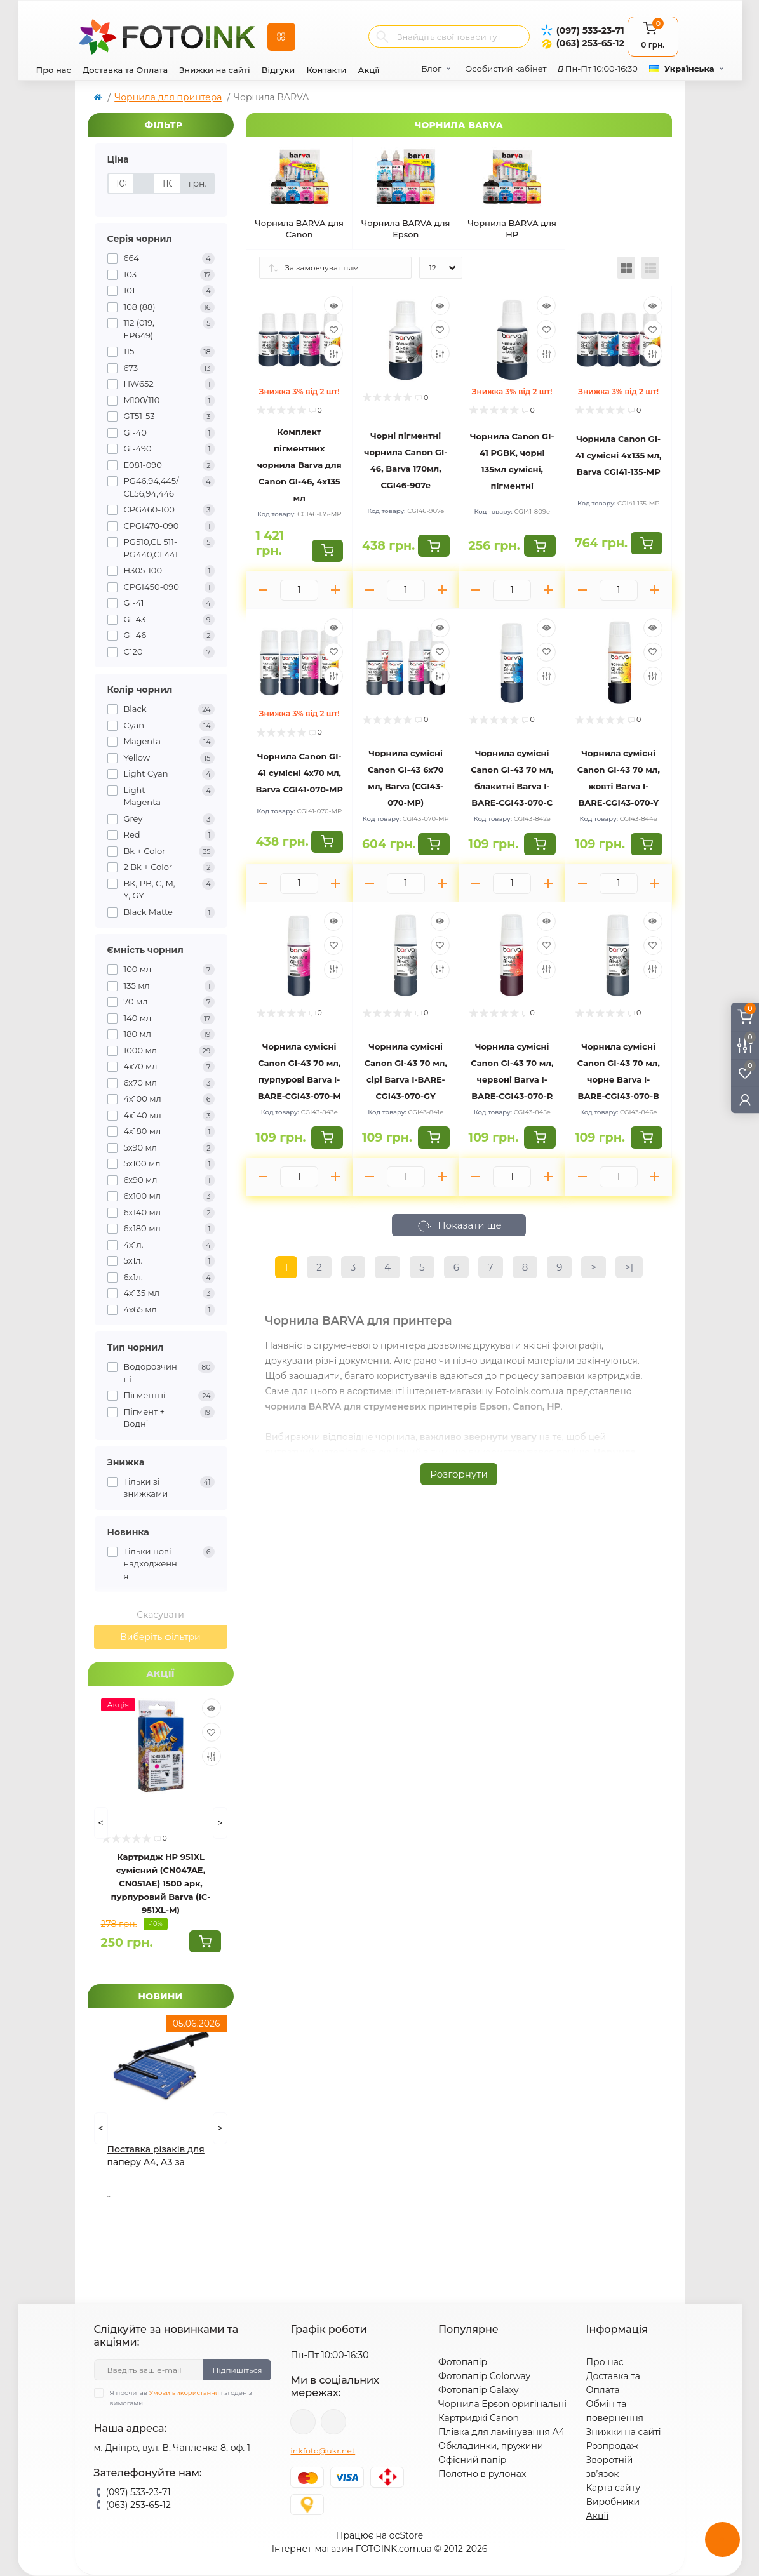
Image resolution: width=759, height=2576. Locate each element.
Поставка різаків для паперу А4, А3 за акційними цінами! (156, 2156)
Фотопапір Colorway (484, 2376)
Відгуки (278, 70)
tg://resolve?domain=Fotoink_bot (333, 2421)
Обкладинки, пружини (491, 2446)
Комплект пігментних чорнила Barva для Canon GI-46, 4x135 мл (299, 465)
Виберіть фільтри (160, 1637)
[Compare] (211, 1756)
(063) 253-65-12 (590, 43)
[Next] (220, 1823)
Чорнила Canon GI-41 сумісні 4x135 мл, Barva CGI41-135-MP (618, 455)
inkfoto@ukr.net (322, 2450)
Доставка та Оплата (125, 70)
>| (629, 1267)
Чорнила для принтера (168, 97)
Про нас (53, 70)
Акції (369, 70)
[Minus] (263, 590)
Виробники (613, 2501)
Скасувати (160, 1614)
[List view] (650, 268)
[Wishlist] (211, 1732)
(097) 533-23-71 (590, 30)
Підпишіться (237, 2370)
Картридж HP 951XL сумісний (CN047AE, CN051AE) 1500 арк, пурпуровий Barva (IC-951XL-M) (161, 1883)
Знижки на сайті (214, 70)
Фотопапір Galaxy (478, 2390)
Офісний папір (472, 2460)
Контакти (326, 70)
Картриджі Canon (478, 2418)
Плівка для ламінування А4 (501, 2432)
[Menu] (281, 37)
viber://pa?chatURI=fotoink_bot (303, 2421)
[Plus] (335, 590)
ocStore (406, 2535)
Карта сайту (613, 2487)
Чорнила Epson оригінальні (502, 2404)
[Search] (382, 36)
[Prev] (101, 1823)
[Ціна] (121, 183)
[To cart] (205, 1941)
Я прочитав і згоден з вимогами (181, 2397)
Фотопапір (462, 2362)
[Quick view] (211, 1708)
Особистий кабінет (505, 68)
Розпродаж (612, 2446)
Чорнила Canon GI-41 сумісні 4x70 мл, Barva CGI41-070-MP (299, 772)
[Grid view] (626, 268)
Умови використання (184, 2393)
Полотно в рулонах (482, 2473)
